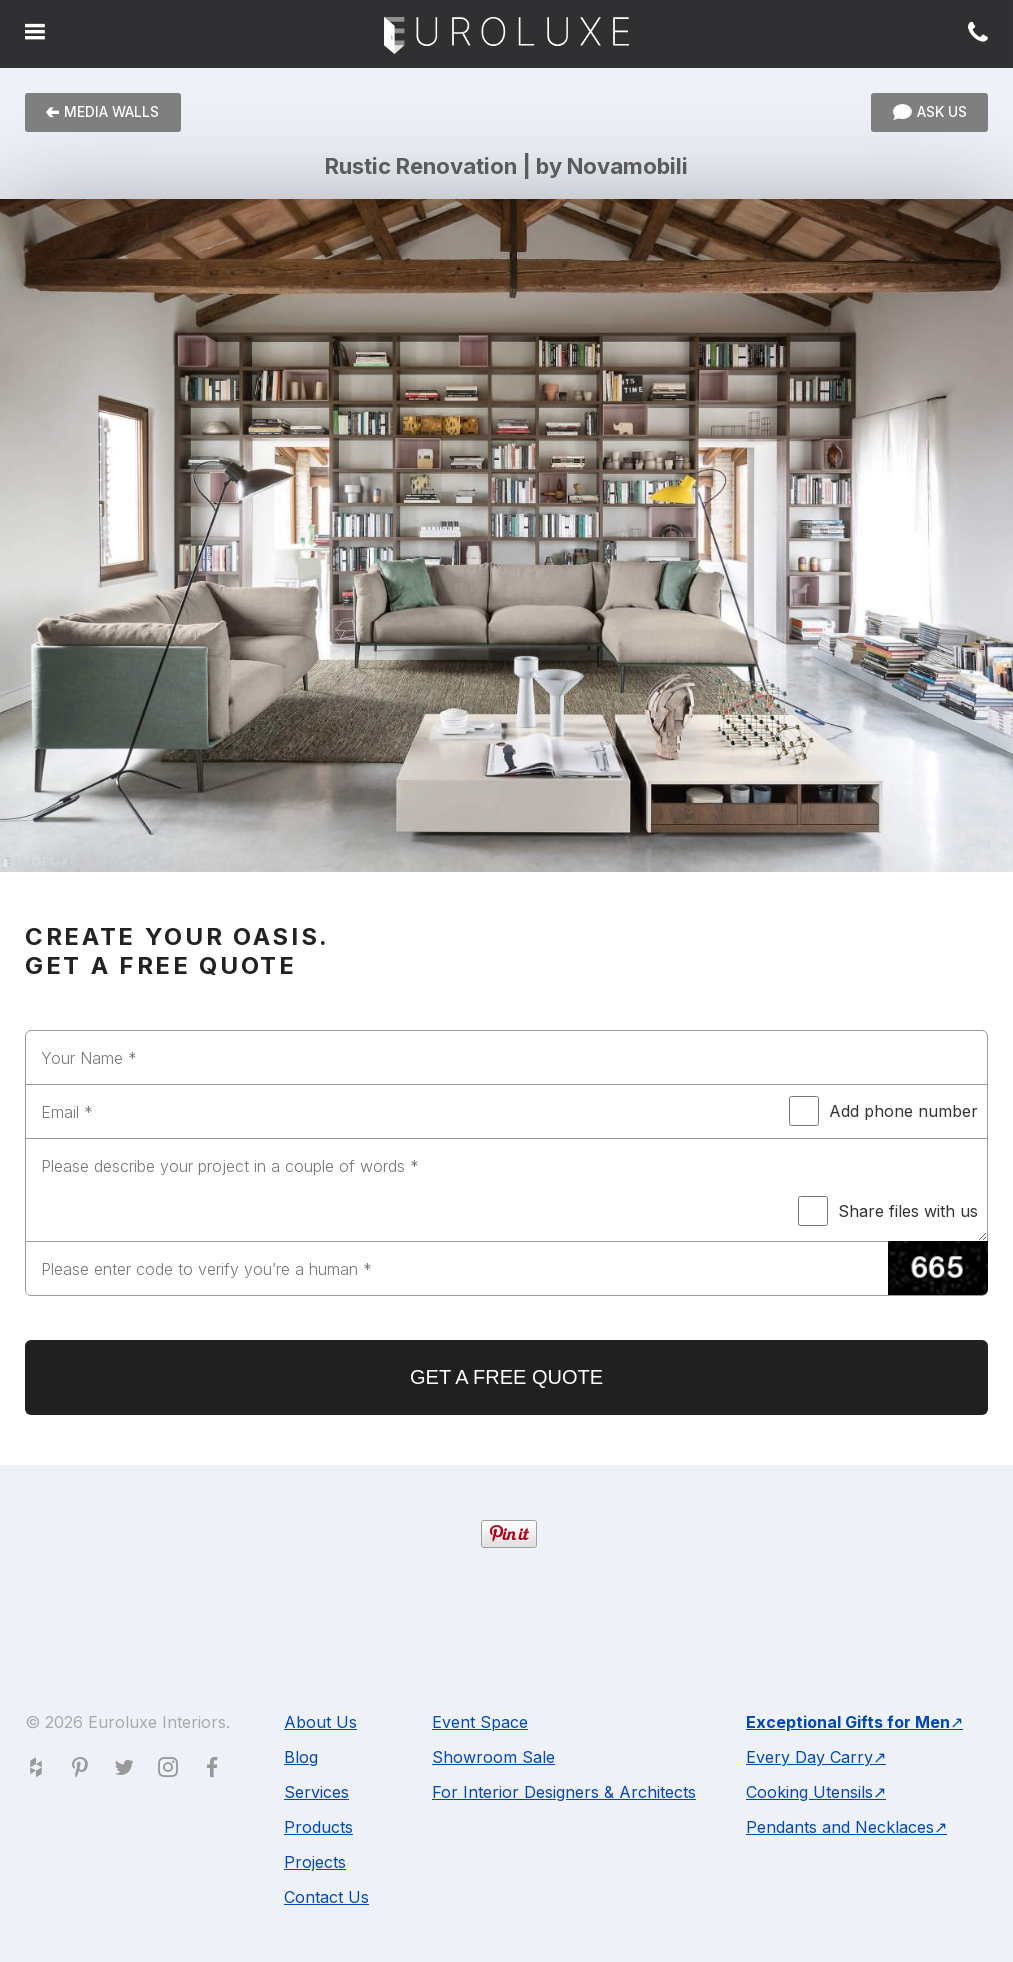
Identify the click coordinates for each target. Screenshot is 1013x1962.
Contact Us (326, 1897)
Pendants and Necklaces (840, 1827)
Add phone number (883, 1111)
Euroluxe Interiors (506, 36)
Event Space (480, 1722)
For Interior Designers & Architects (564, 1792)
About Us (320, 1722)
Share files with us (888, 1211)
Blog (301, 1757)
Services (316, 1792)
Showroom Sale (493, 1757)
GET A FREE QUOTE (506, 1377)
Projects (315, 1862)
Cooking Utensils (809, 1792)
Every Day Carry (809, 1757)
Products (318, 1827)
